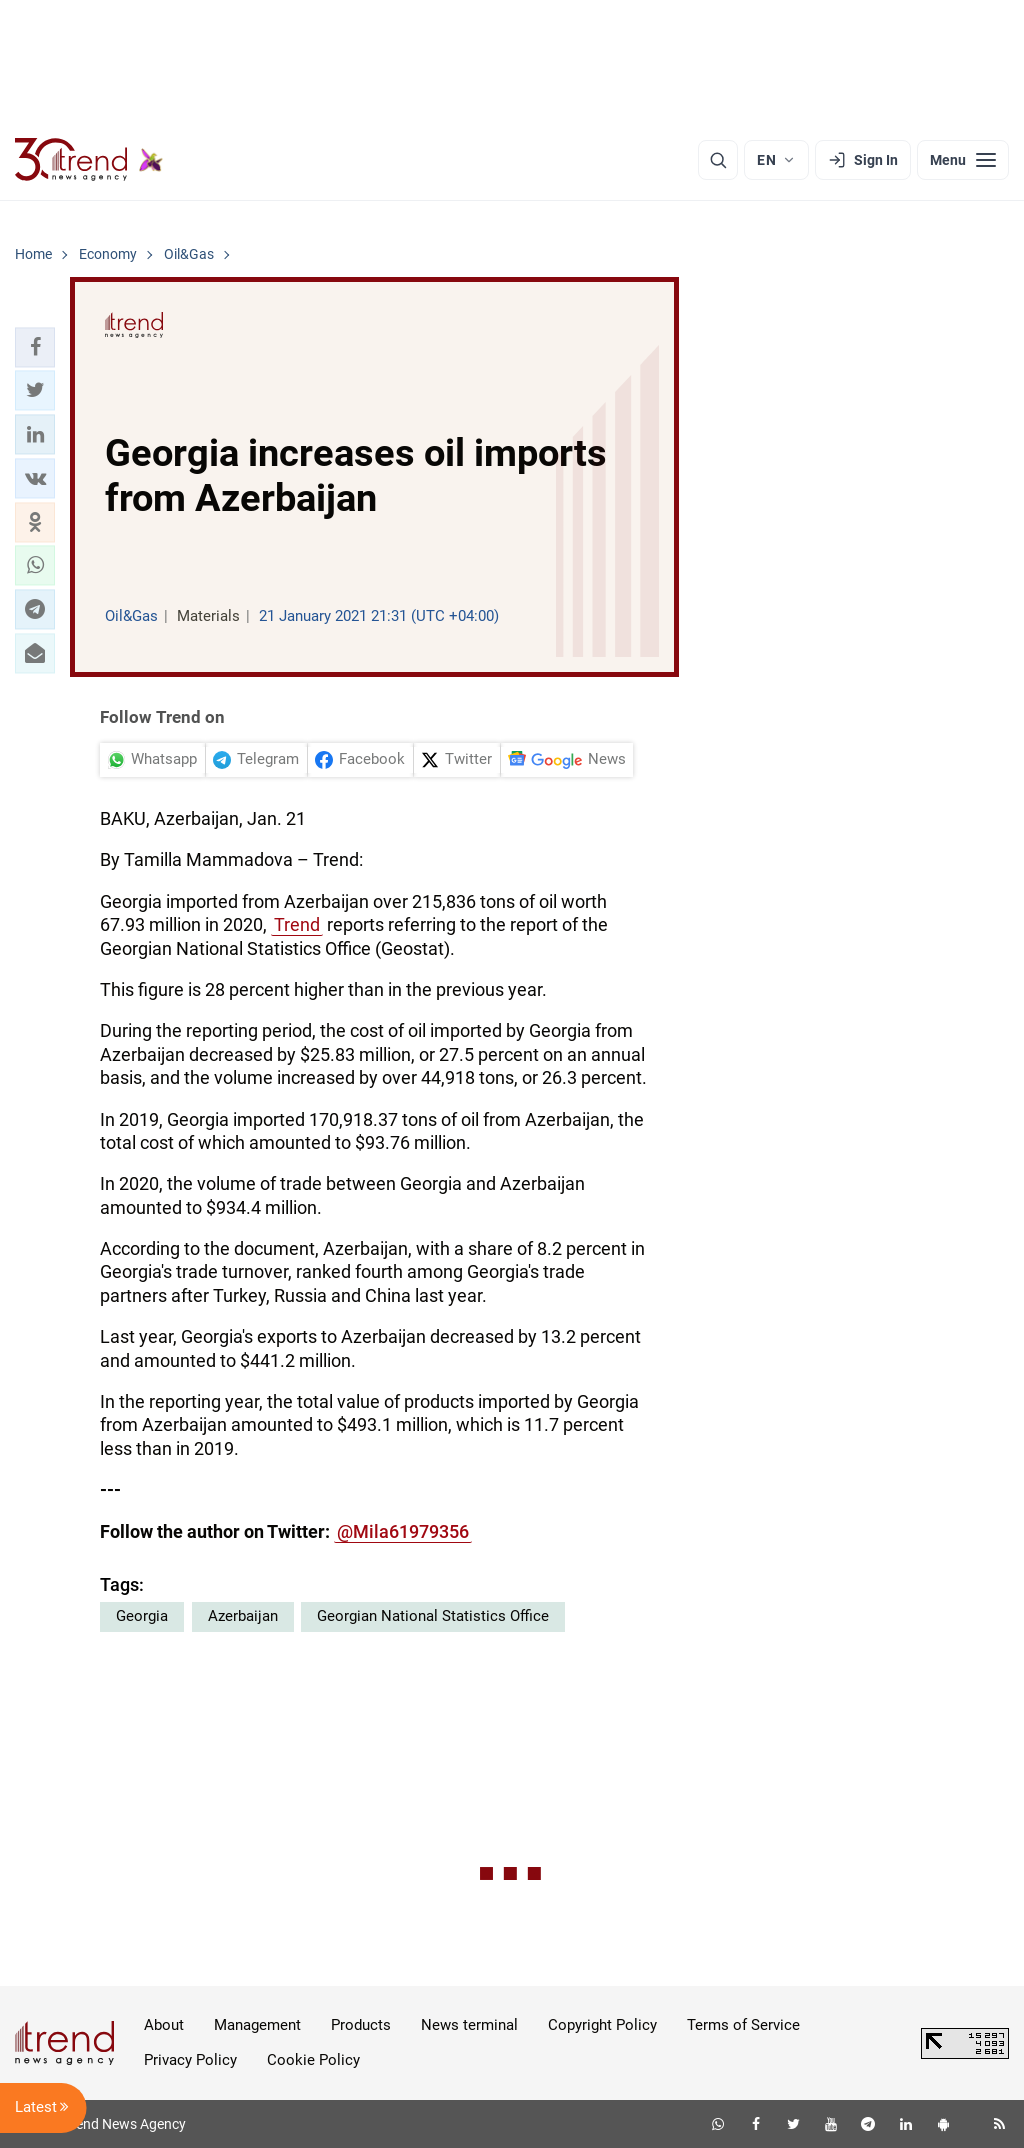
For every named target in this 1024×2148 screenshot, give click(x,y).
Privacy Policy (190, 2060)
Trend (297, 924)
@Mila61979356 (403, 1531)
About (164, 2025)
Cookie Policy (313, 2060)
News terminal (469, 2025)
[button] (35, 347)
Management (257, 2025)
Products (361, 2025)
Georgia (142, 1616)
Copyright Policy (602, 2025)
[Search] (718, 160)
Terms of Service (743, 2025)
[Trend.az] (89, 160)
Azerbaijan (243, 1616)
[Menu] (963, 160)
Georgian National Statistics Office (433, 1616)
